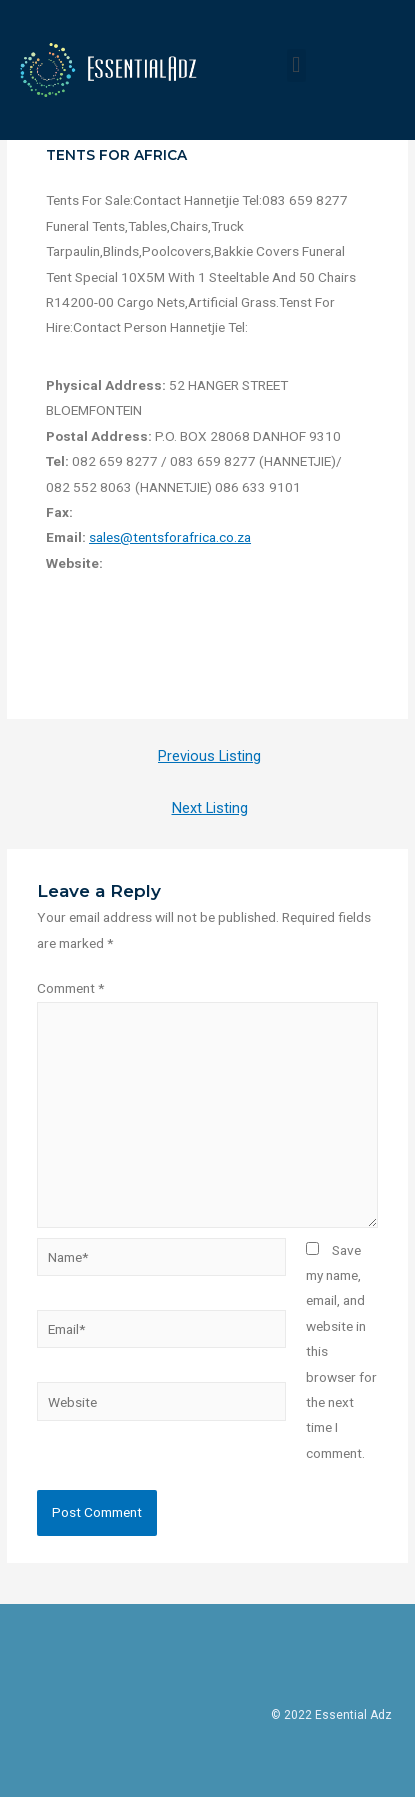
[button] (296, 65)
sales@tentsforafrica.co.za (170, 537)
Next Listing (210, 808)
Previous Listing (209, 756)
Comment (70, 988)
